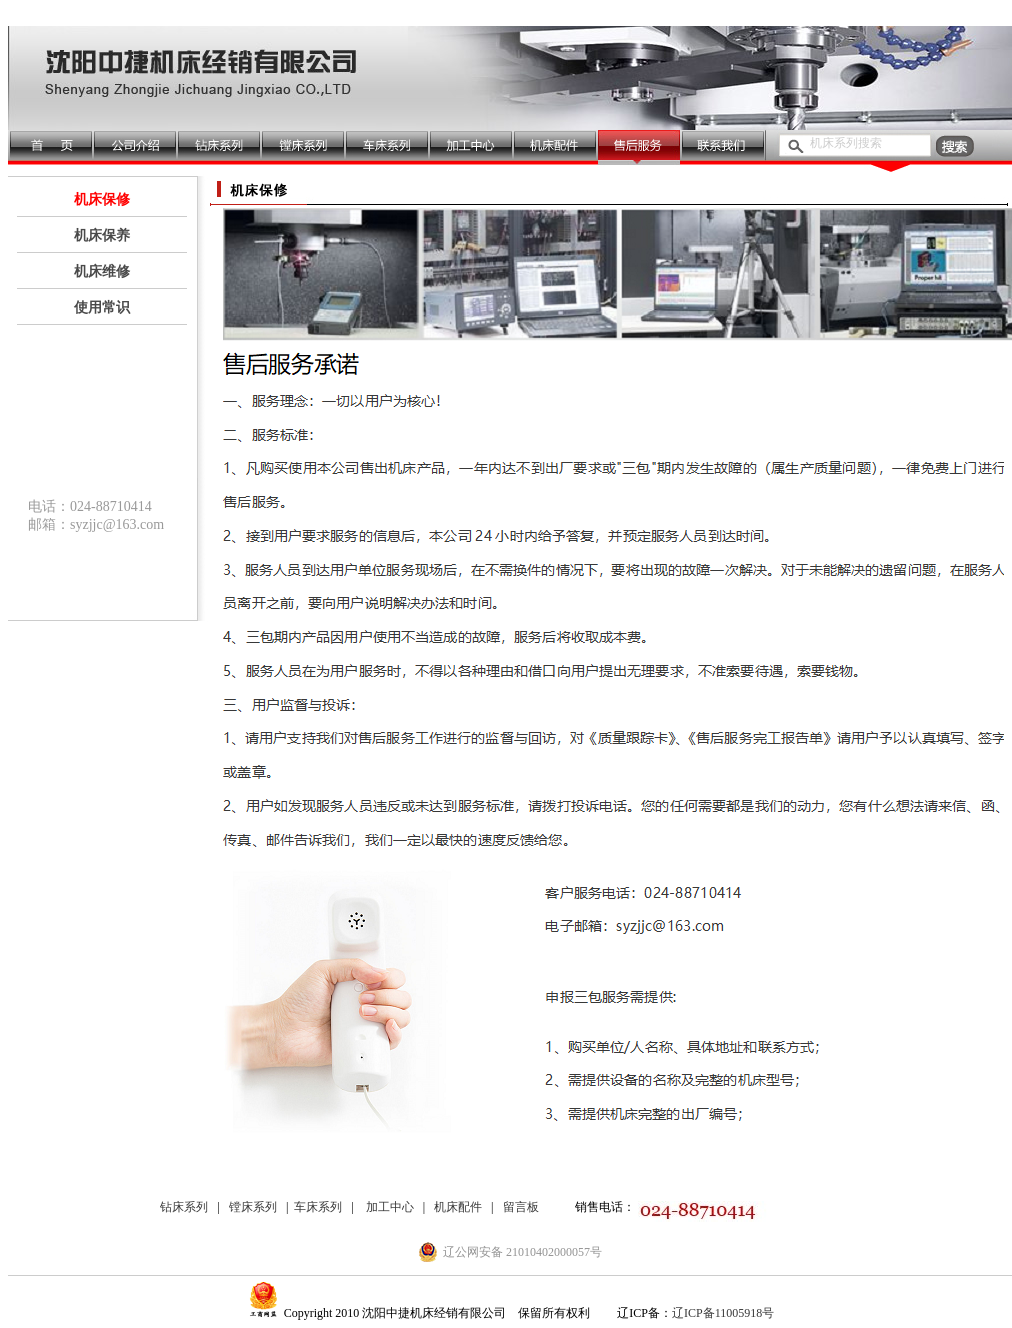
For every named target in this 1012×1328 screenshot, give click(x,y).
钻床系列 (184, 1207)
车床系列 (318, 1207)
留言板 (521, 1207)
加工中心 (390, 1207)
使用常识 (102, 307)
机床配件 (458, 1207)
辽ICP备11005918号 (723, 1313)
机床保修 (102, 199)
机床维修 (102, 271)
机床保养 (102, 235)
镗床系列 (253, 1207)
